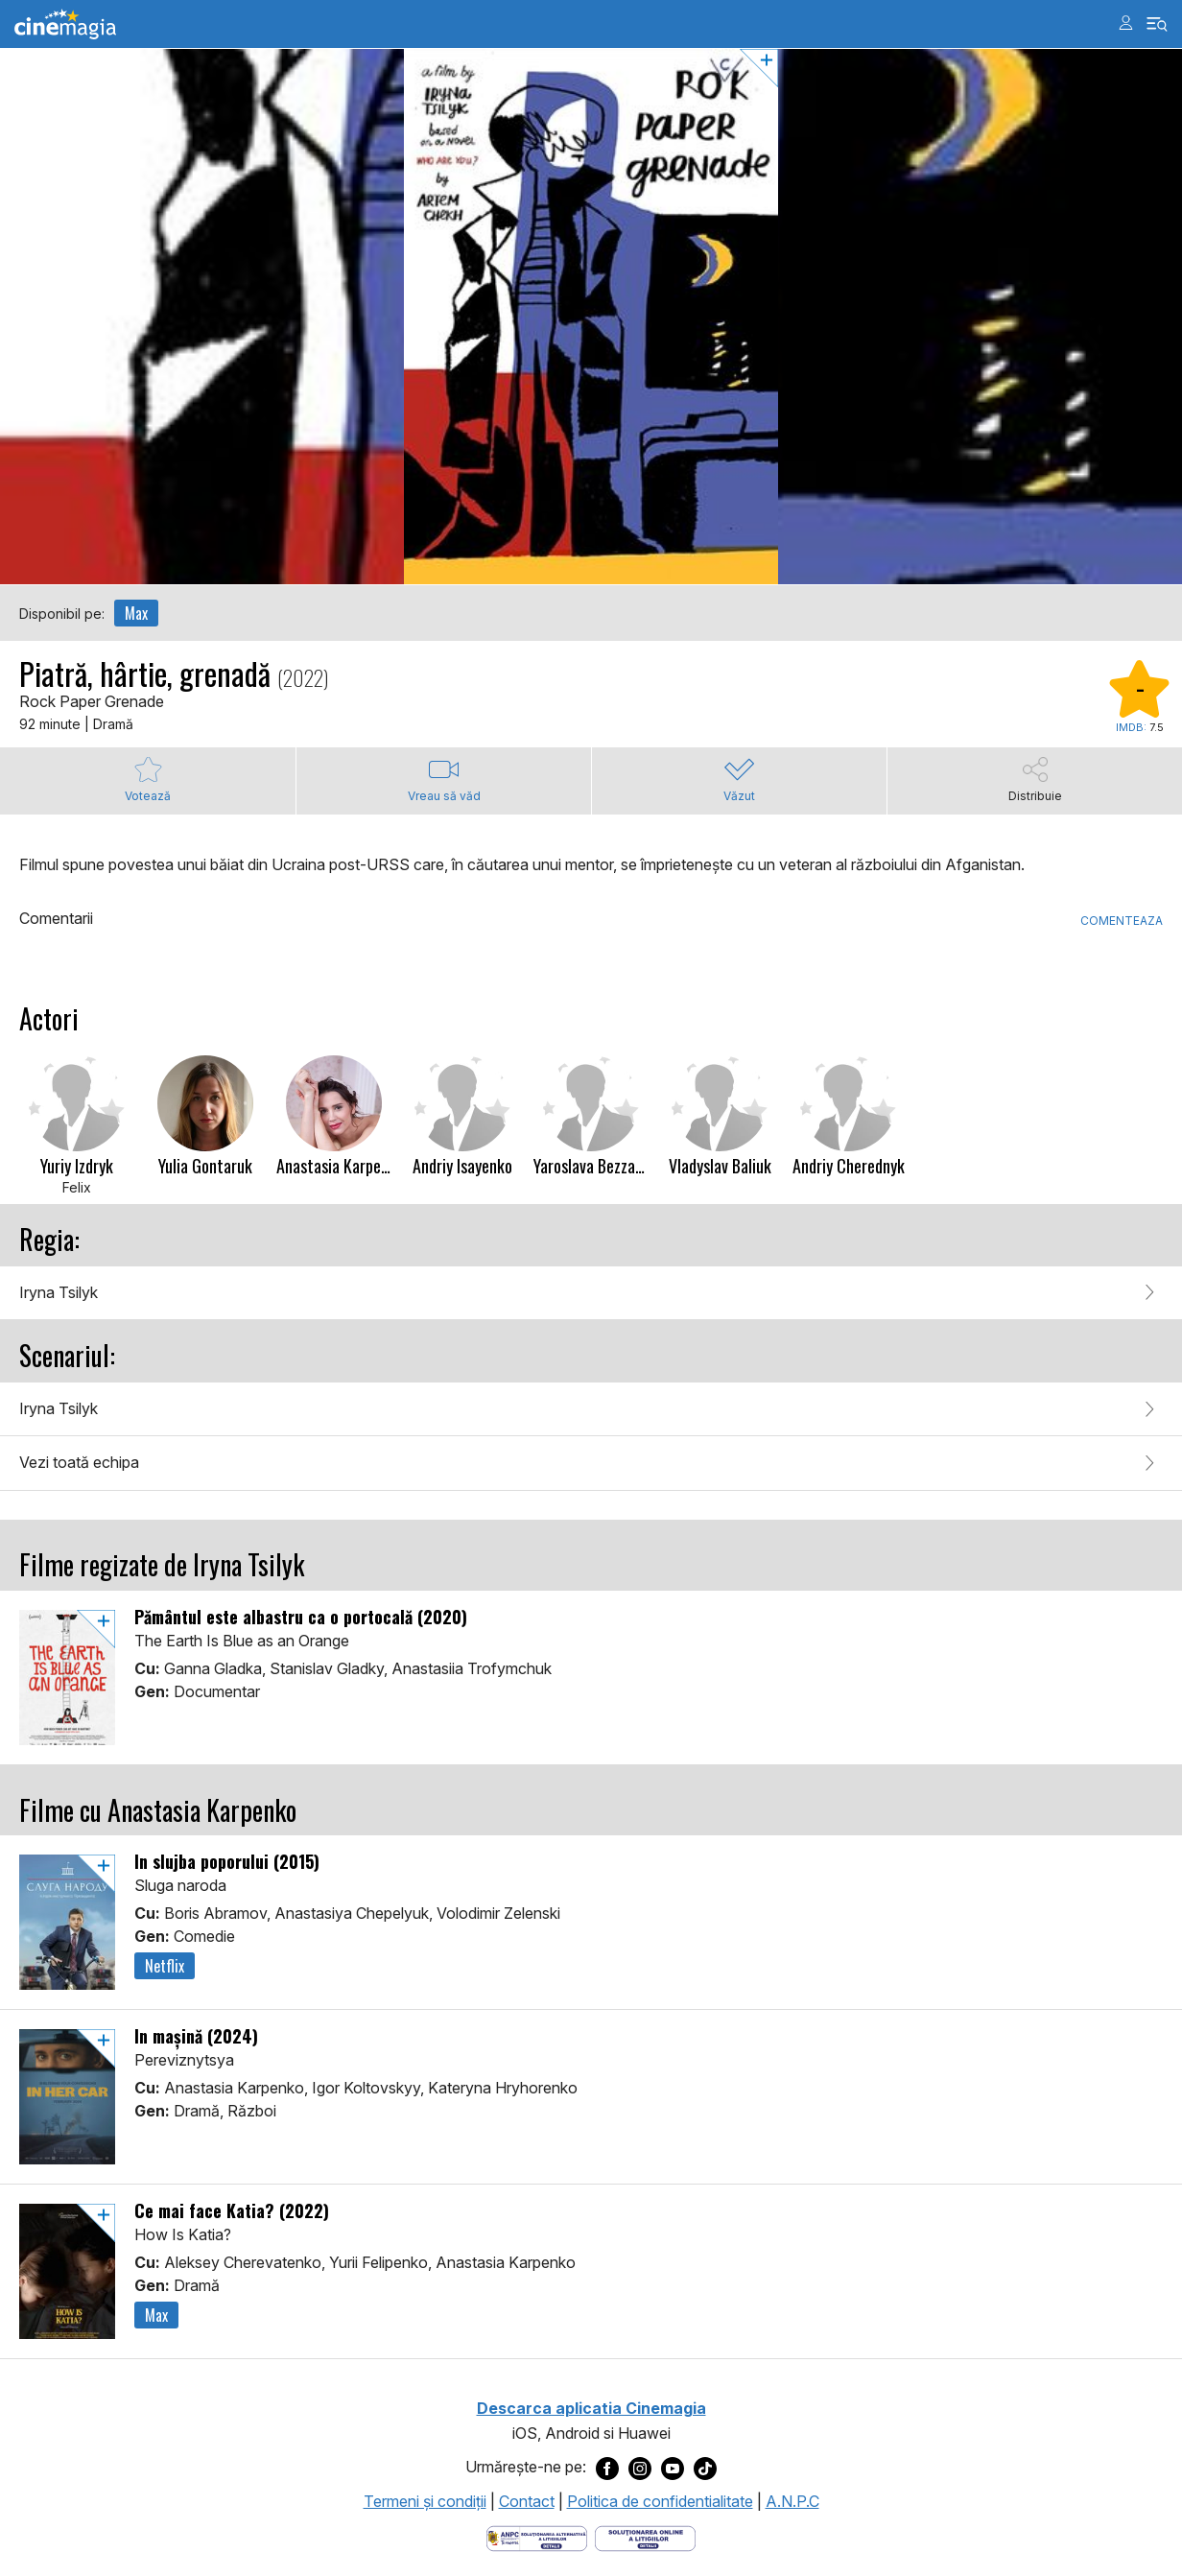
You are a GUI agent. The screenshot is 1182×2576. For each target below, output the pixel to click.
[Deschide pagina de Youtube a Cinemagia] (672, 2467)
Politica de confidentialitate (660, 2501)
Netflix (164, 1965)
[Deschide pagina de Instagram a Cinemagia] (639, 2467)
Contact (527, 2501)
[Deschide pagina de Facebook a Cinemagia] (607, 2467)
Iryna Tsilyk (58, 1292)
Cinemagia (65, 24)
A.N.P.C (792, 2501)
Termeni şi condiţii (425, 2501)
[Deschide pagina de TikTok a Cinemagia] (705, 2467)
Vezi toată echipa (79, 1462)
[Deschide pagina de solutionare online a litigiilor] (645, 2536)
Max (136, 613)
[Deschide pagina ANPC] (536, 2536)
